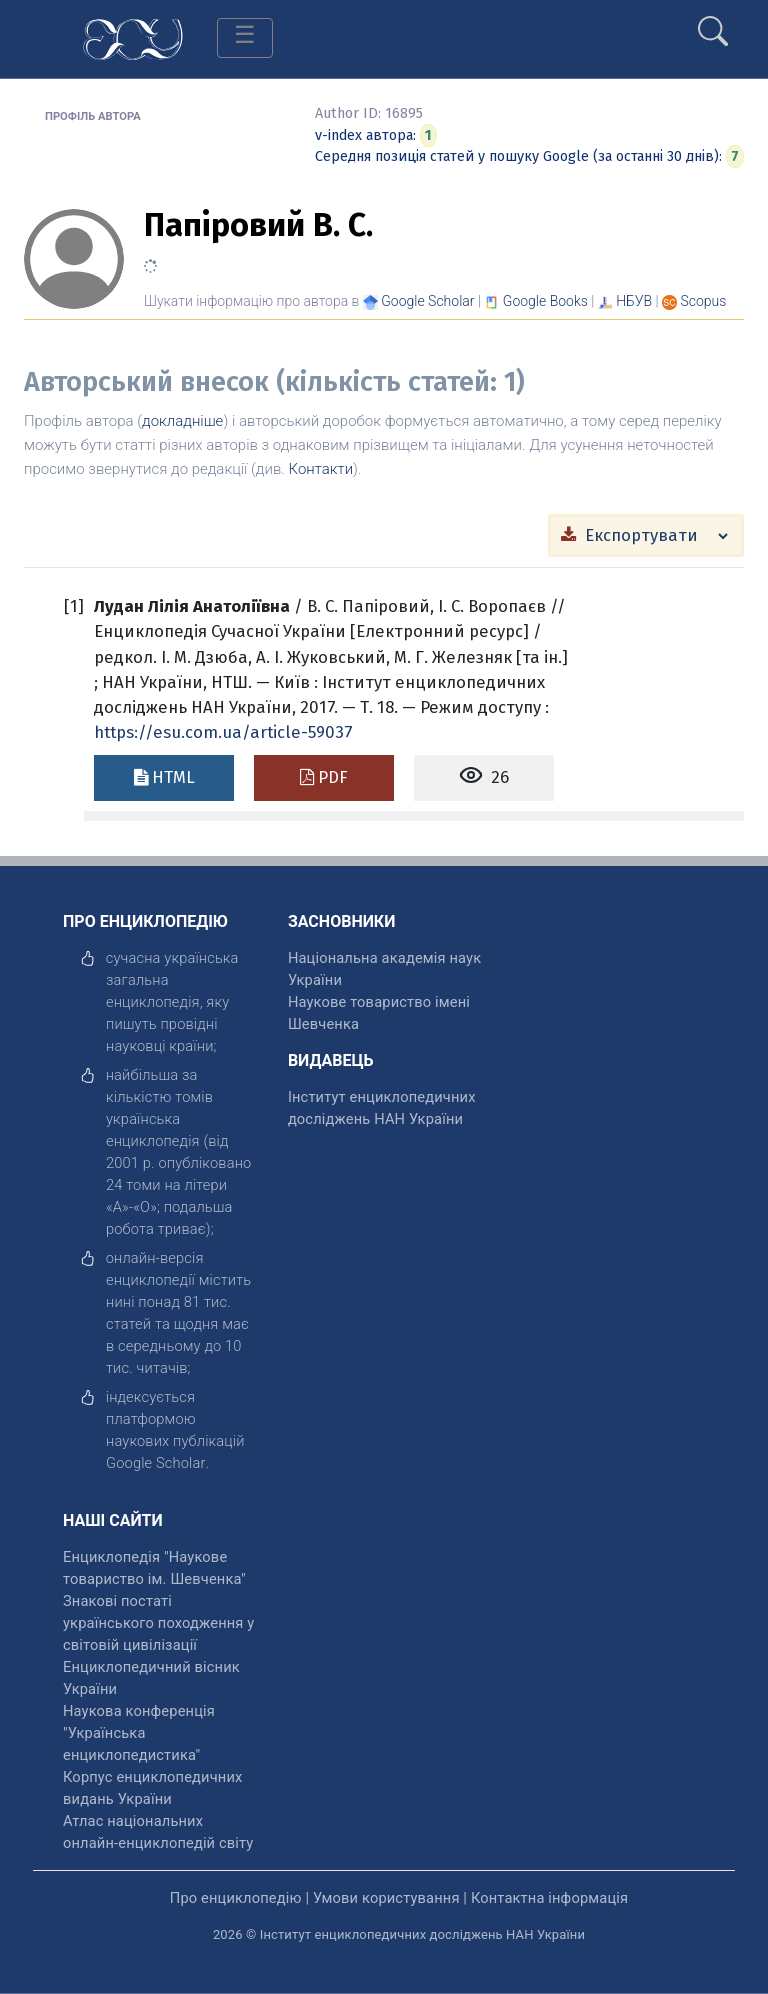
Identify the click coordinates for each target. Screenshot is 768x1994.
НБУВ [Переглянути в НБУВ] (634, 301)
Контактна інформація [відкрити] (549, 1898)
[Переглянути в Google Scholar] (427, 301)
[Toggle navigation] (245, 38)
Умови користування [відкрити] (386, 1898)
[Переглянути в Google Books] (545, 301)
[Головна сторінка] (133, 37)
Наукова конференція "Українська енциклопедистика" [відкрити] (139, 1733)
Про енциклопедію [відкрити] (236, 1898)
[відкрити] (156, 1463)
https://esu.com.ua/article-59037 (223, 732)
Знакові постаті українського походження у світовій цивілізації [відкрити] (158, 1623)
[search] (713, 23)
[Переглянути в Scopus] (704, 301)
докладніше (182, 421)
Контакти (321, 469)
